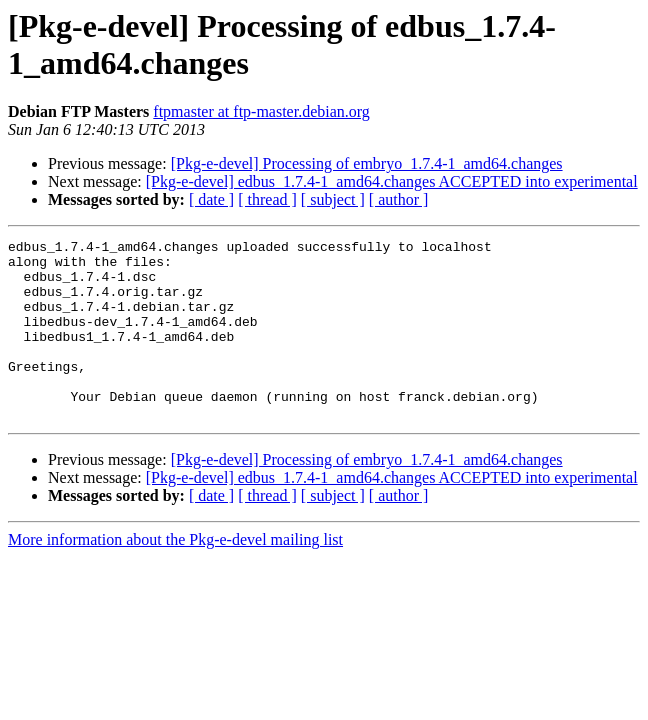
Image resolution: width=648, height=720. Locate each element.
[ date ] (211, 199)
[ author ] (399, 199)
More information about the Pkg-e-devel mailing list (175, 575)
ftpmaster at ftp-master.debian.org (261, 111)
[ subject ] (333, 199)
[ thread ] (267, 199)
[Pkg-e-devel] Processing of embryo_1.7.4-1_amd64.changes (367, 163)
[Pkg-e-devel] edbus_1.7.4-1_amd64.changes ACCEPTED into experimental (392, 181)
